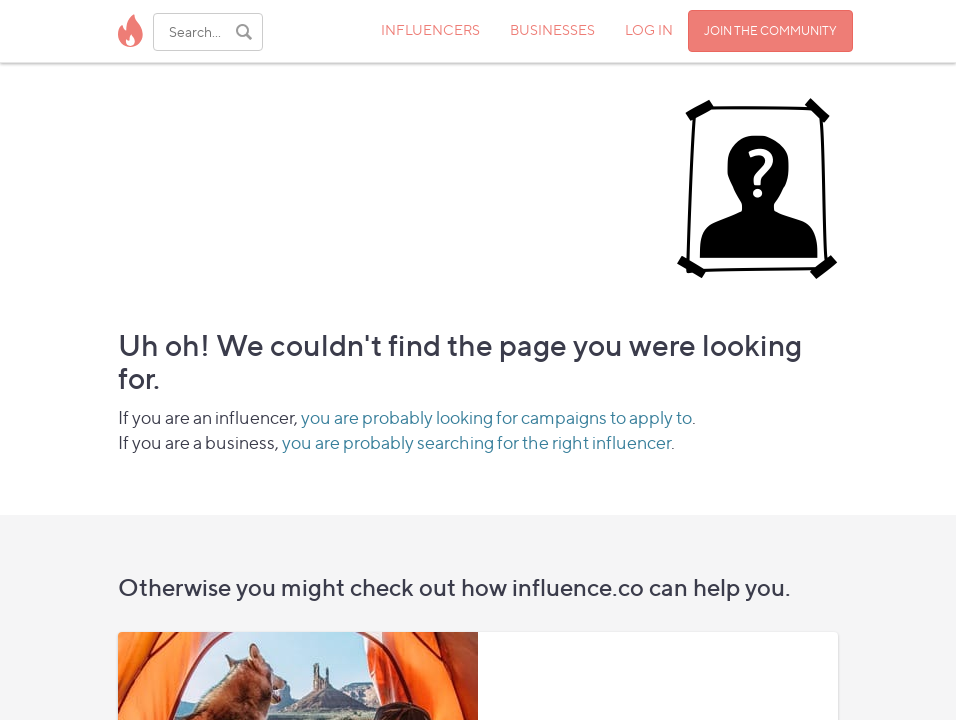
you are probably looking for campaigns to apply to (496, 417)
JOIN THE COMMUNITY (770, 30)
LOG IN (649, 29)
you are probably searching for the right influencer (476, 442)
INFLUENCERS (430, 29)
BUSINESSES (552, 29)
